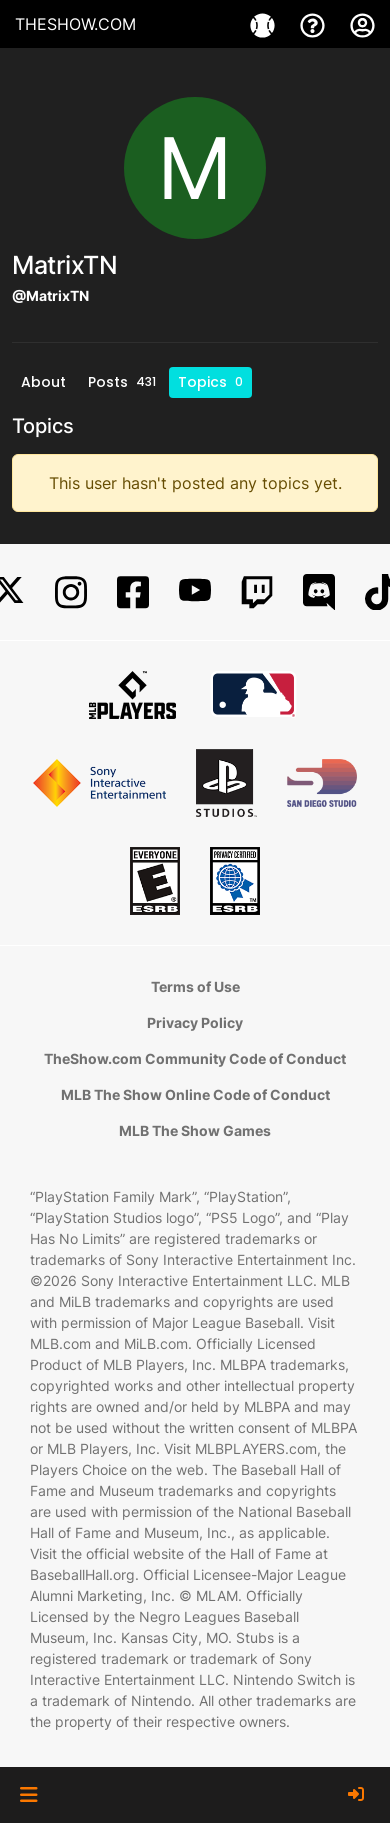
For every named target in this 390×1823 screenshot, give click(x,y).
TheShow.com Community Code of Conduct (195, 1058)
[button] (28, 1795)
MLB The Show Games (195, 1130)
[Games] (265, 24)
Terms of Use (195, 986)
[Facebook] (133, 592)
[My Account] (362, 24)
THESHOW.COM (75, 24)
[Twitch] (257, 592)
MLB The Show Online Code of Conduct (195, 1094)
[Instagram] (71, 592)
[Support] (315, 24)
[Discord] (319, 592)
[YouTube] (195, 592)
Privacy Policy (195, 1022)
